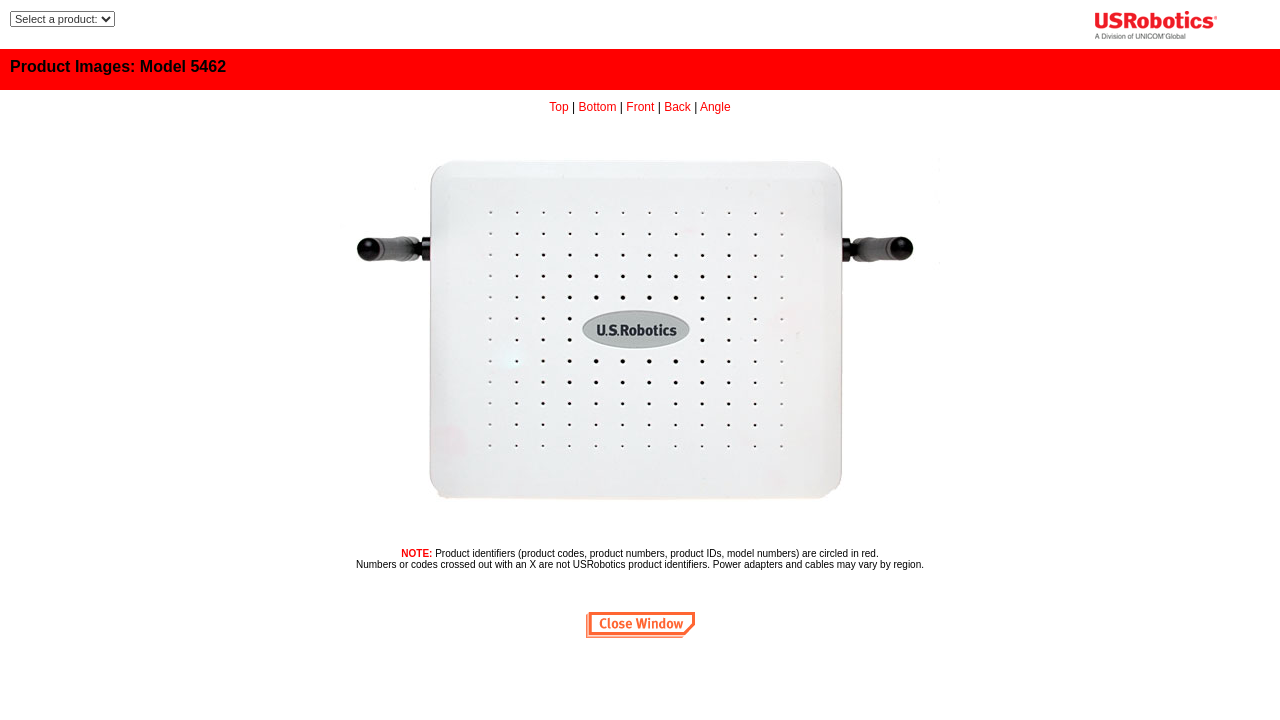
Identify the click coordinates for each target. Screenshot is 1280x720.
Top (558, 107)
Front (640, 107)
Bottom (598, 107)
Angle (715, 107)
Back (677, 107)
